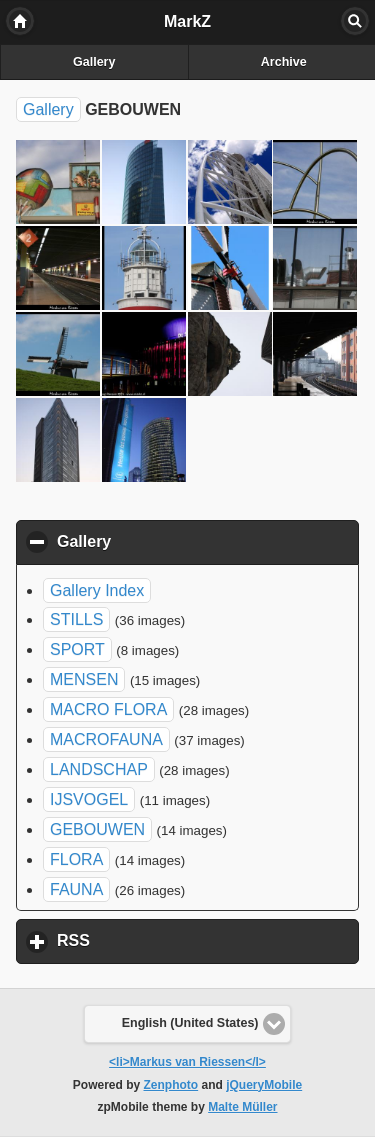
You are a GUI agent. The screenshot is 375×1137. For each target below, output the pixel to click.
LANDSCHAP (99, 769)
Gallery (94, 62)
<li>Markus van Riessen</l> (187, 1062)
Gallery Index (97, 590)
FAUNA (76, 889)
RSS (167, 940)
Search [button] (355, 21)
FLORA (76, 859)
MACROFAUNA (106, 739)
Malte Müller (242, 1107)
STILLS (76, 619)
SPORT (77, 649)
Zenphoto (171, 1085)
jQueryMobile (264, 1085)
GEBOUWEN (97, 829)
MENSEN (84, 679)
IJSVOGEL (89, 799)
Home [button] (20, 21)
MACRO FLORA (108, 709)
